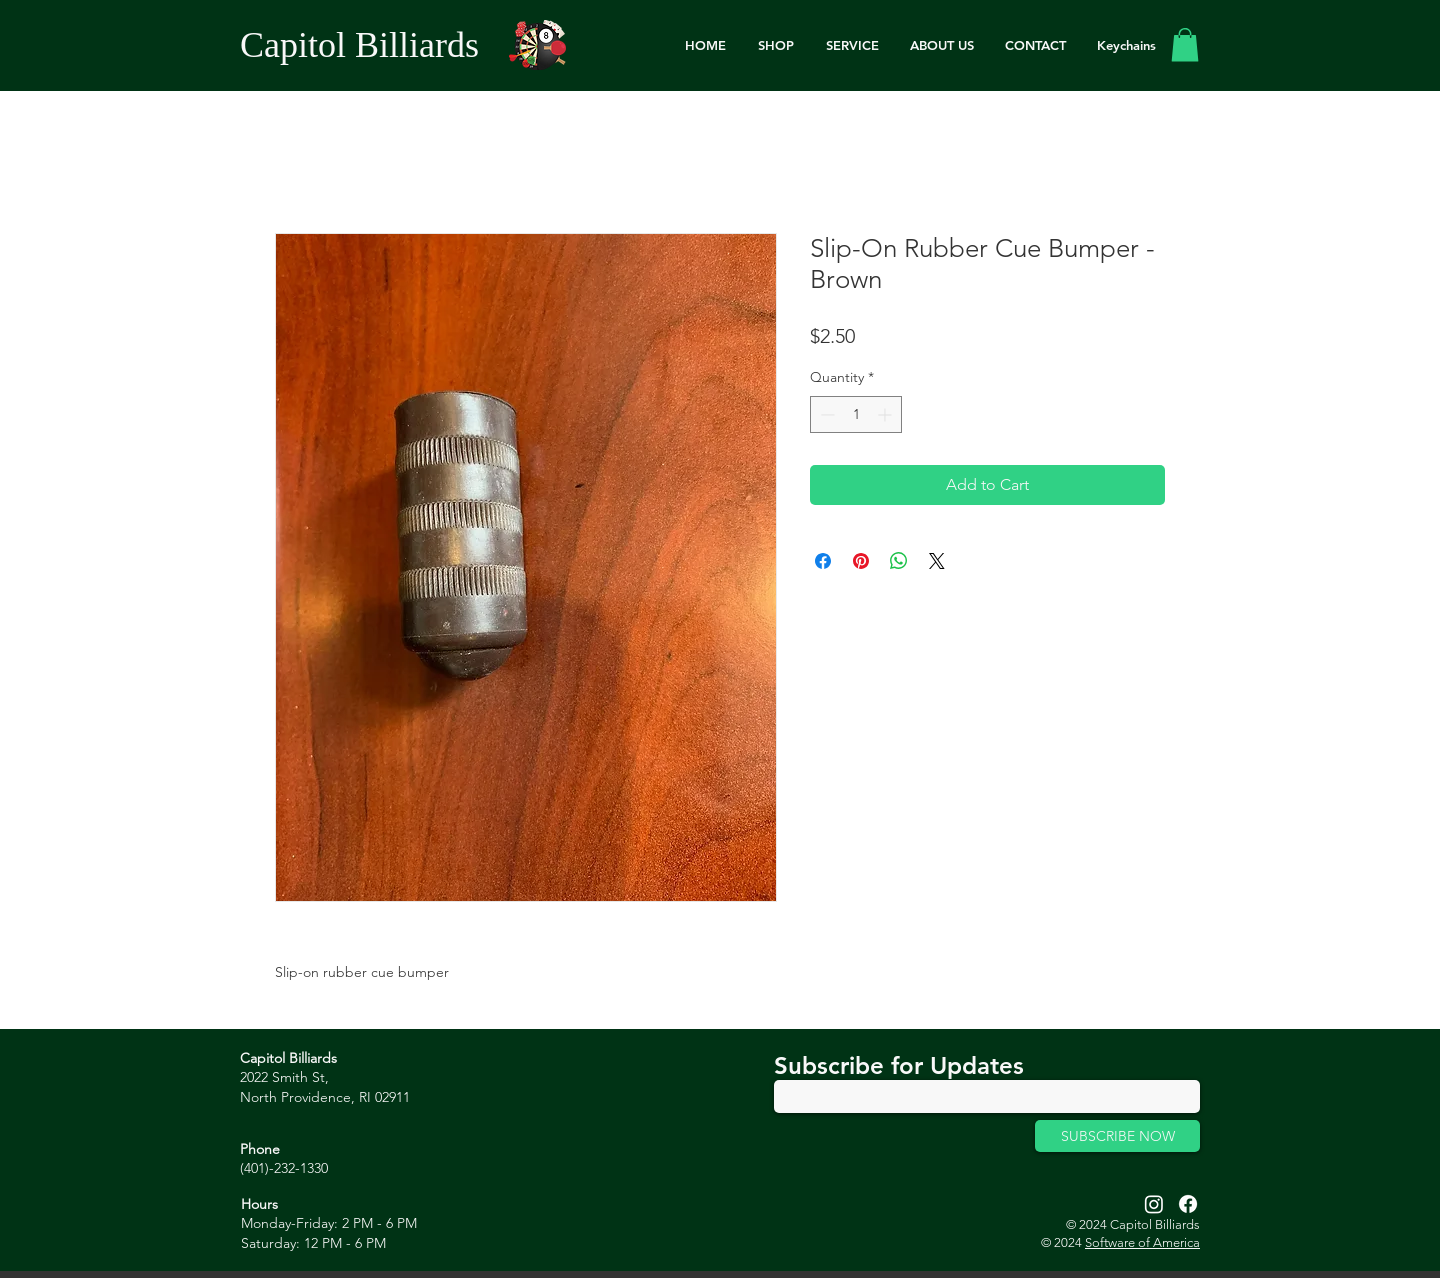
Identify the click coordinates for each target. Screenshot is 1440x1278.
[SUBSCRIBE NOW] (1117, 1136)
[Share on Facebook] (823, 561)
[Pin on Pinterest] (861, 561)
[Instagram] (1154, 1204)
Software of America (1142, 1242)
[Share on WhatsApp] (899, 561)
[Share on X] (937, 561)
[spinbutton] (856, 414)
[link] (1185, 44)
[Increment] (886, 414)
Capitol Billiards (359, 45)
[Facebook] (1188, 1204)
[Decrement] (825, 414)
